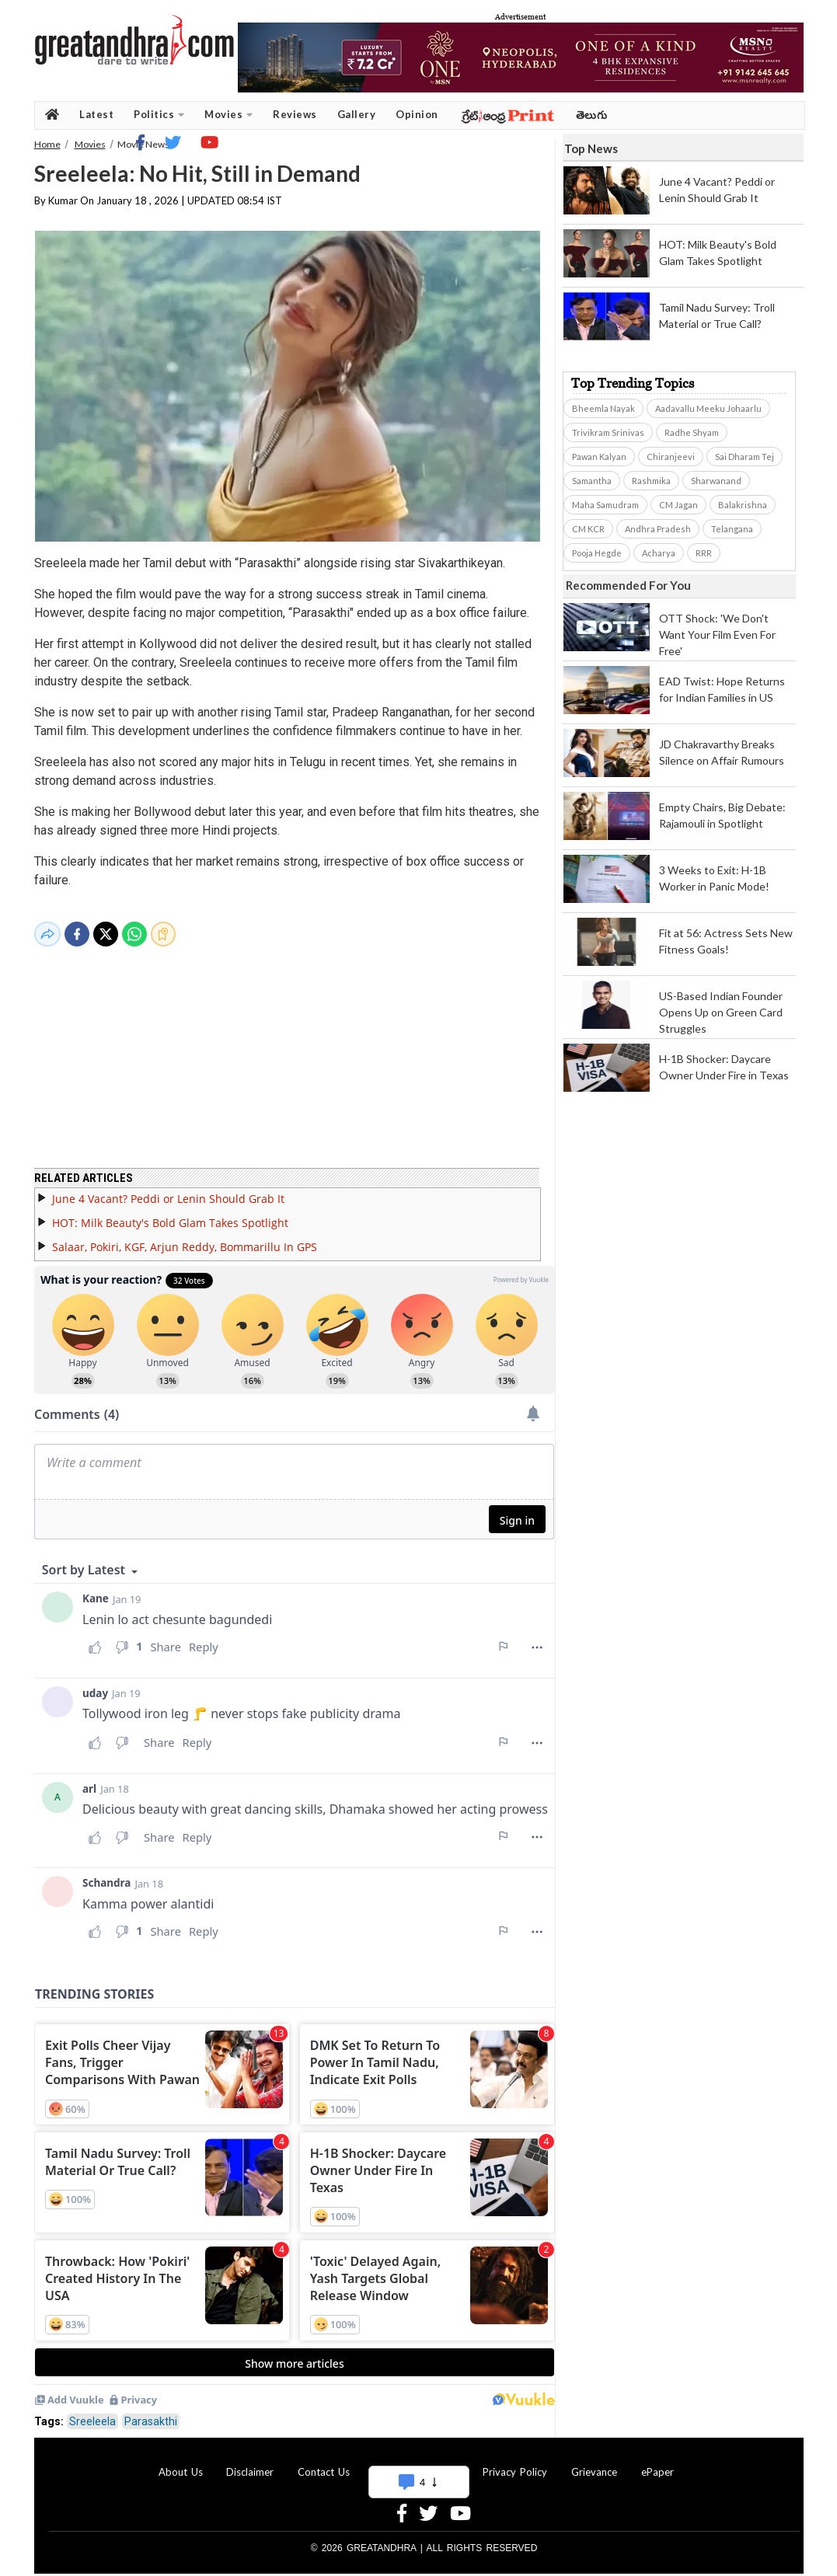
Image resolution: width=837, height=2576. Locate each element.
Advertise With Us (416, 2462)
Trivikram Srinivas (608, 432)
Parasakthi (150, 2412)
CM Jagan (678, 505)
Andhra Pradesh (658, 529)
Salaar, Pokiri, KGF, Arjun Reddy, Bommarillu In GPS (184, 1237)
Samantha (592, 481)
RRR (704, 553)
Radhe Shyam (691, 432)
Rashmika (651, 481)
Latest (96, 114)
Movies (228, 114)
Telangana (732, 529)
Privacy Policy (515, 2462)
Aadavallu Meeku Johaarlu (708, 408)
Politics (159, 114)
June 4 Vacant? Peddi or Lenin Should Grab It (168, 1189)
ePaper (657, 2462)
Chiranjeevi (671, 456)
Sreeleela (92, 2412)
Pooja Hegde (597, 553)
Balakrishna (742, 505)
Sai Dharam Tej (744, 456)
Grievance (594, 2462)
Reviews (295, 114)
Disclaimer (250, 2462)
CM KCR (588, 529)
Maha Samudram (605, 505)
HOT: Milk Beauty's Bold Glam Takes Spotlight (170, 1213)
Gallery (356, 114)
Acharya (658, 553)
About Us (181, 2462)
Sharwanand (716, 481)
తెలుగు (592, 114)
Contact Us (324, 2462)
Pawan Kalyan (599, 456)
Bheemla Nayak (603, 408)
